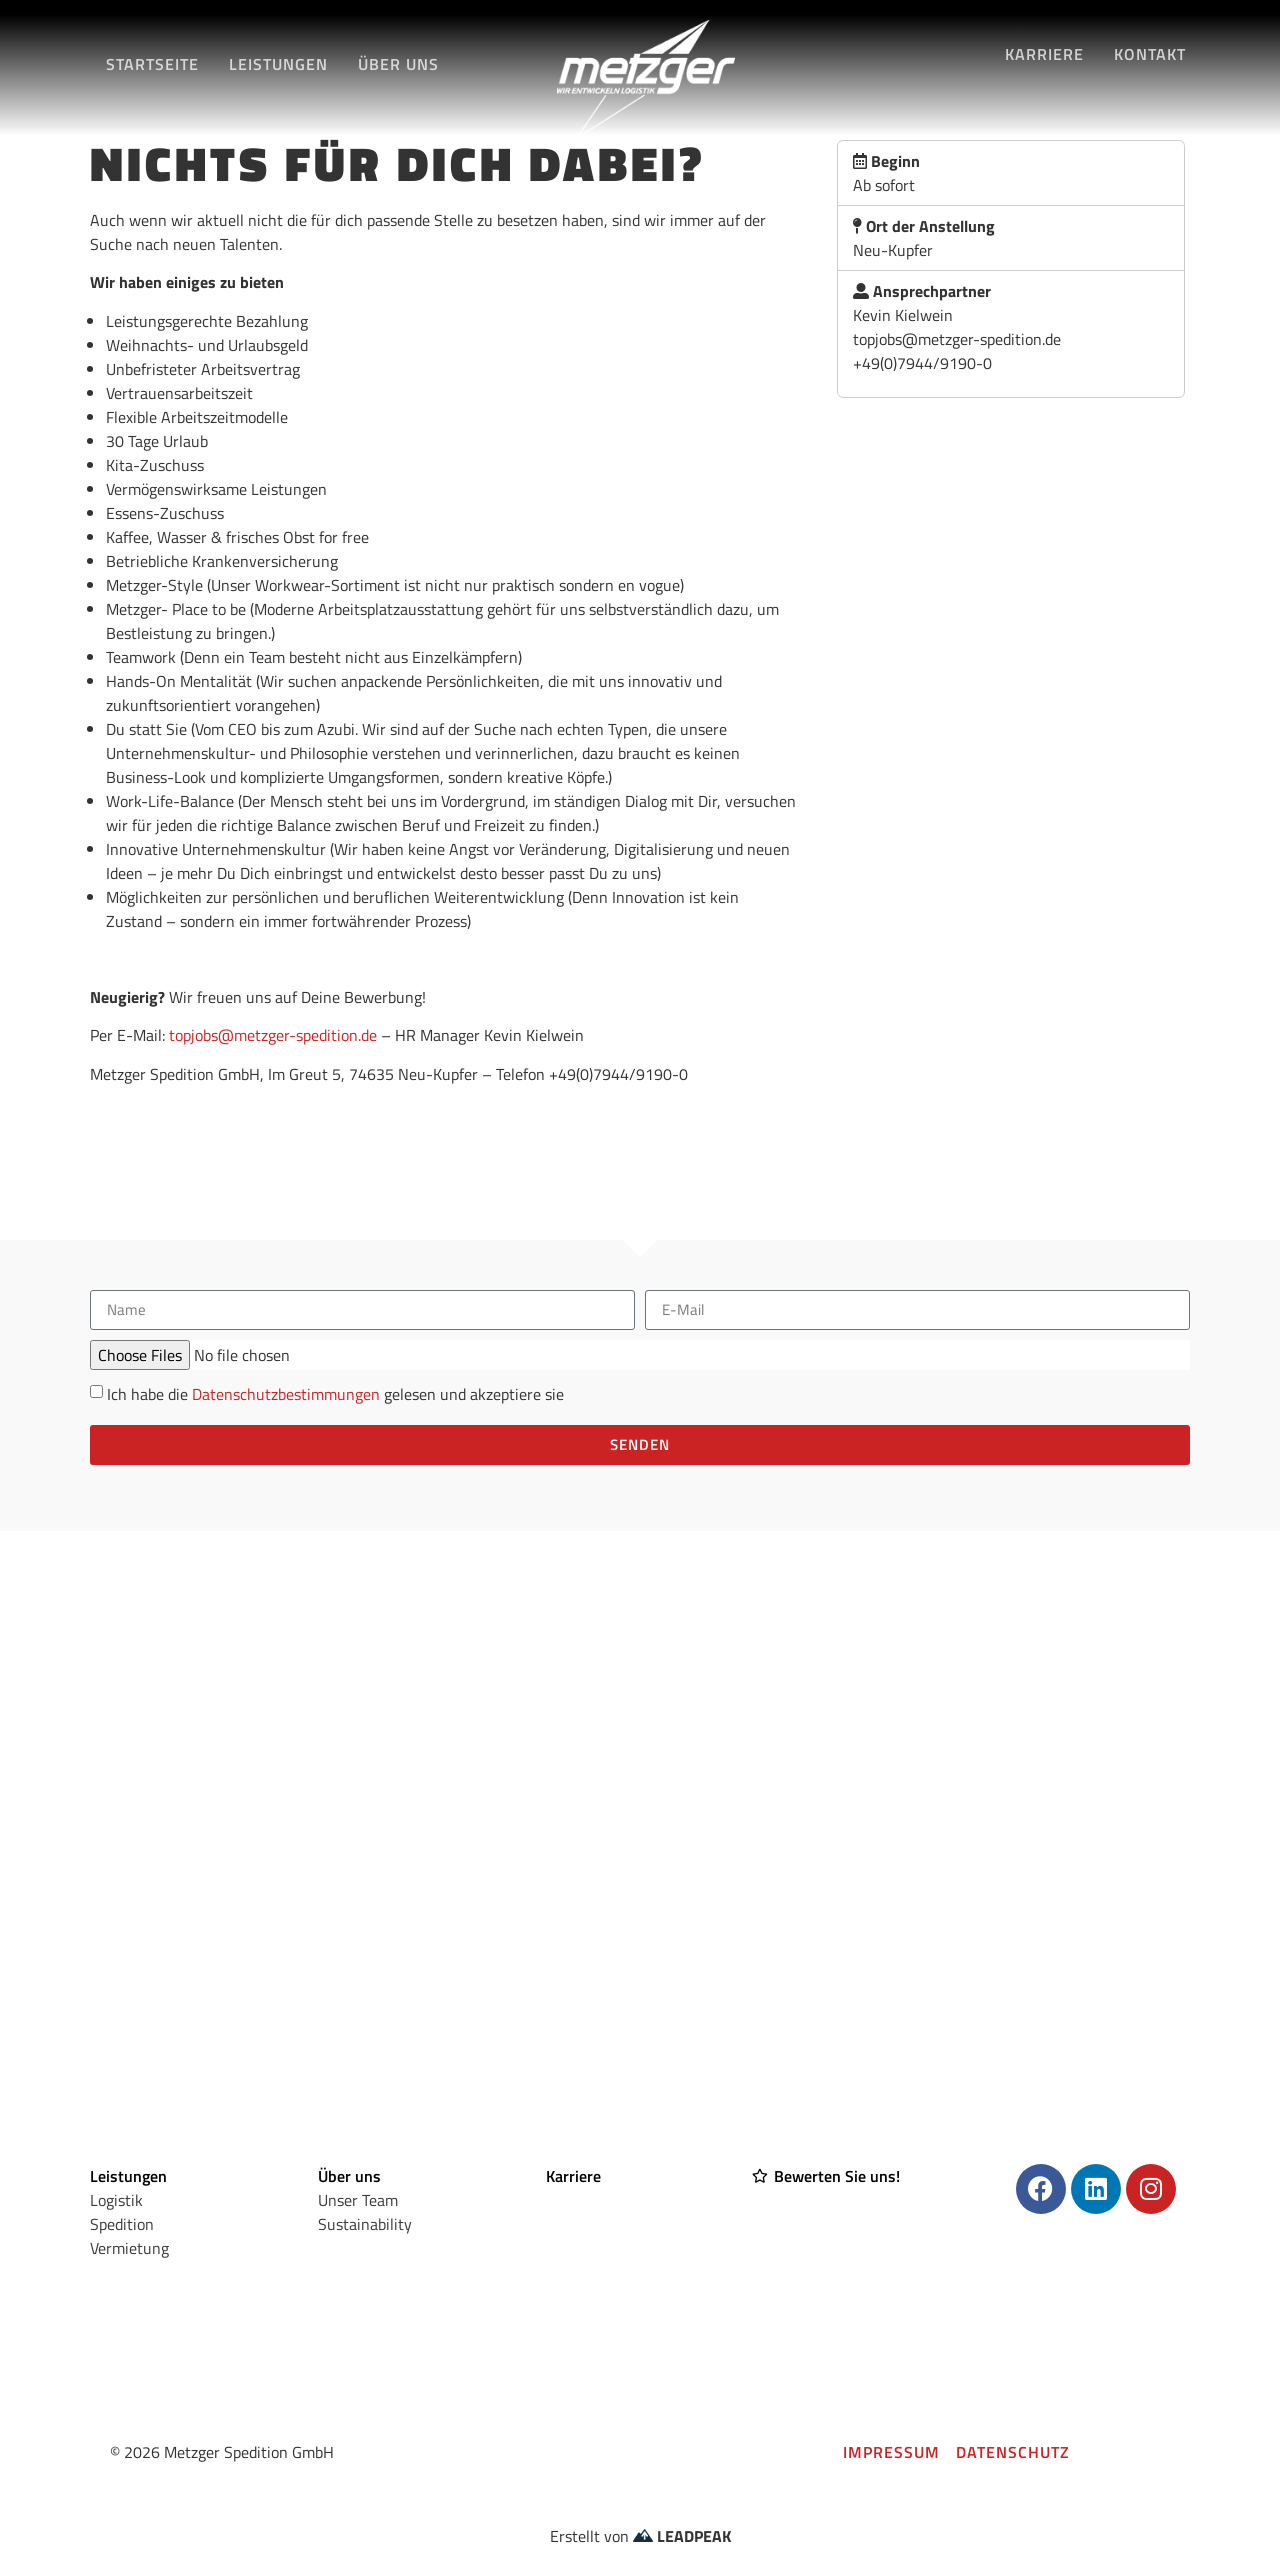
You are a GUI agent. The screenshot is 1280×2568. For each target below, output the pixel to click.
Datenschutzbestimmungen (286, 1394)
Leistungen (278, 64)
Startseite (152, 64)
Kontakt (1150, 54)
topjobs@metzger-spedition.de (273, 1035)
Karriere (1044, 54)
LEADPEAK (682, 2536)
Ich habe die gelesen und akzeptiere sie (335, 1394)
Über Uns (398, 64)
